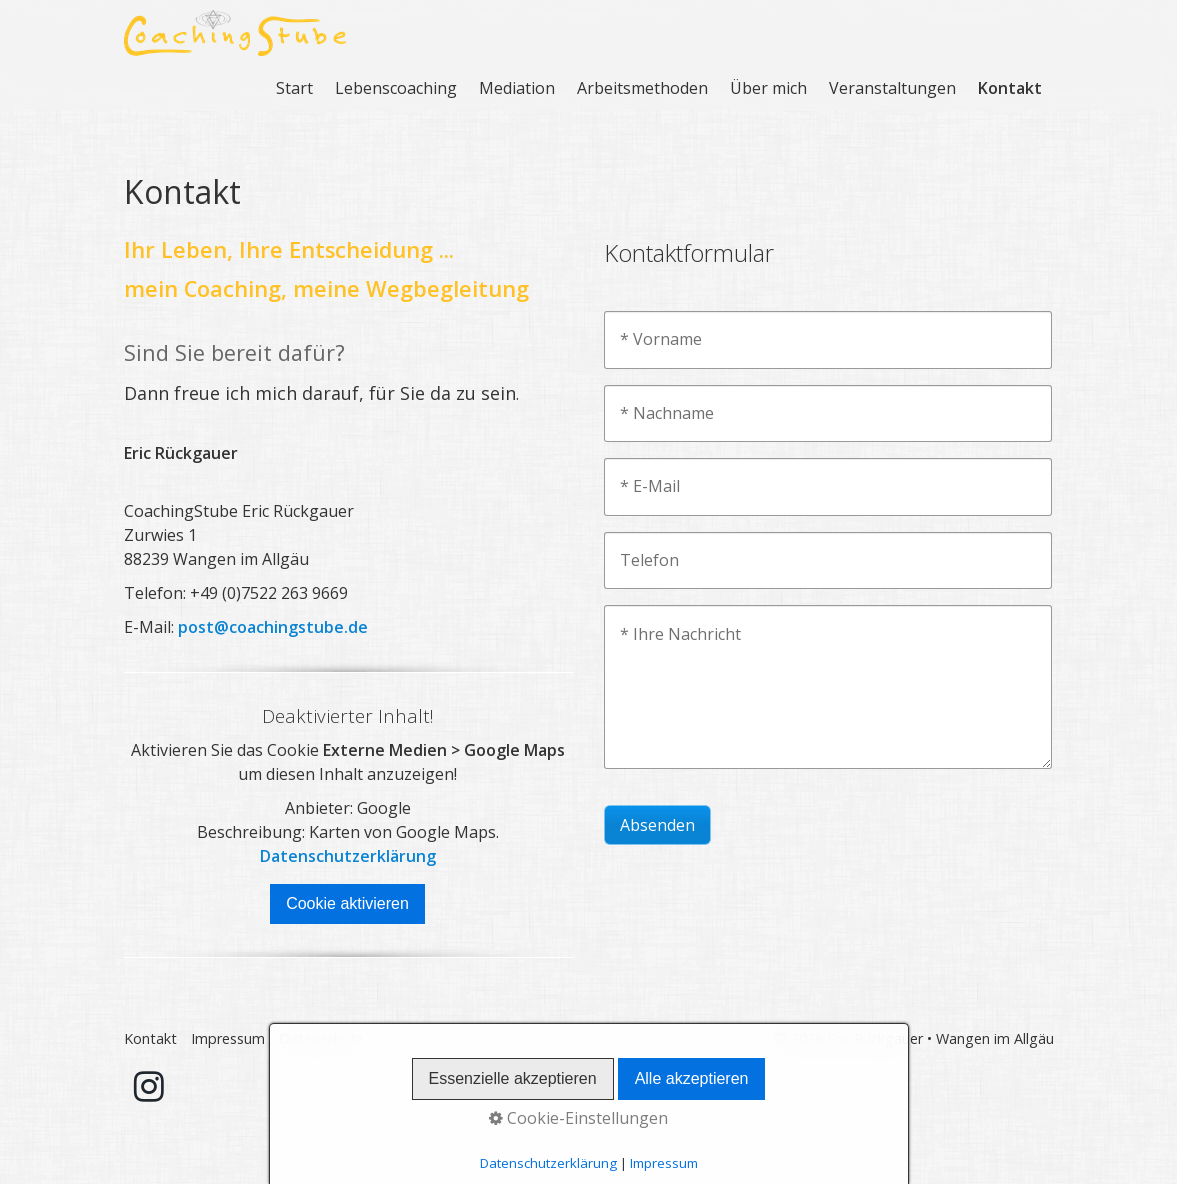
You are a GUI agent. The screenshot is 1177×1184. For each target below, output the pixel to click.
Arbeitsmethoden (642, 88)
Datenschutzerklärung (348, 856)
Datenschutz (321, 1038)
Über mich (768, 88)
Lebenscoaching (396, 88)
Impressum (228, 1038)
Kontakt (1010, 88)
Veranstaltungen (892, 88)
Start (294, 88)
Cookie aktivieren (347, 903)
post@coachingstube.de (273, 627)
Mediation (517, 88)
